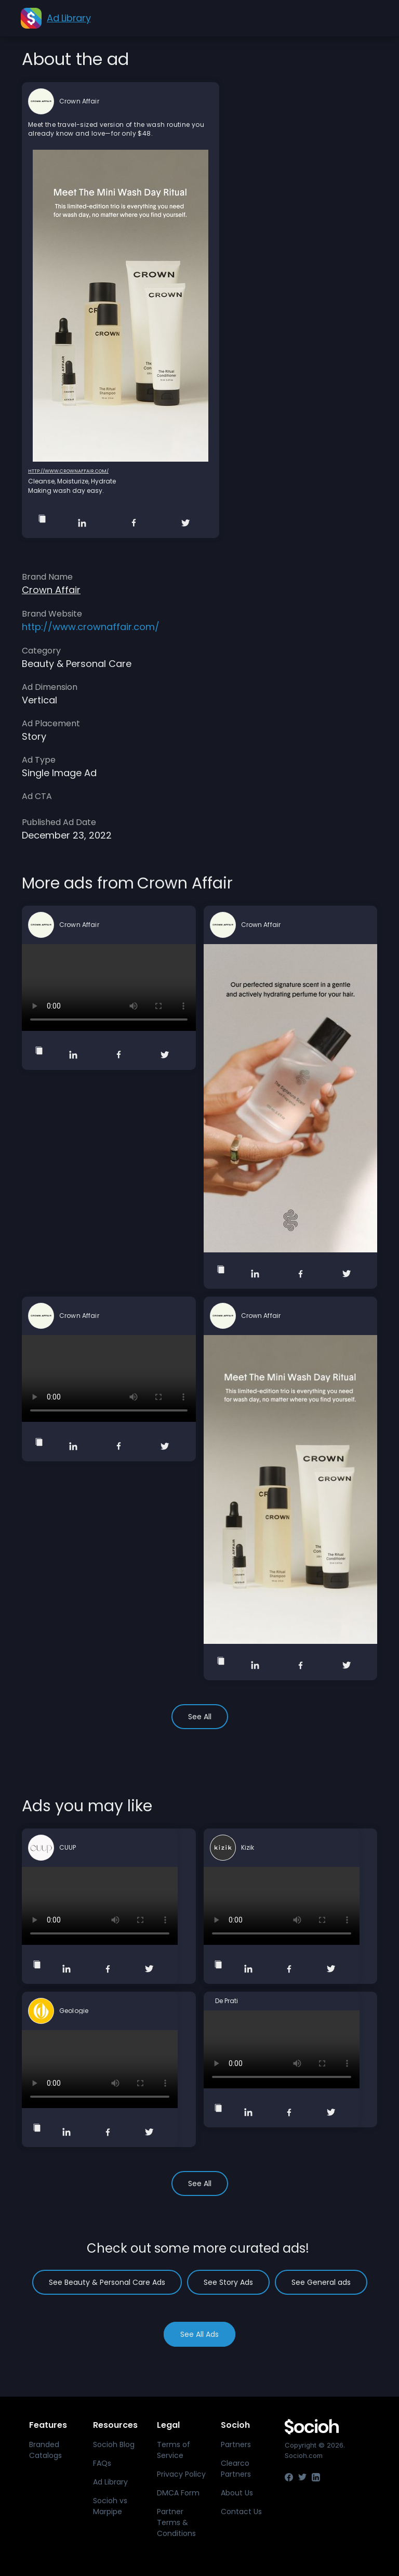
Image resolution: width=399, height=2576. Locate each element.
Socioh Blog (114, 2444)
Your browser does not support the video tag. (109, 987)
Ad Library (110, 2482)
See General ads (321, 2282)
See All (199, 1716)
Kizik (248, 1848)
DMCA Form (178, 2493)
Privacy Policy (181, 2474)
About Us (237, 2493)
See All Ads (199, 2334)
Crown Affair (79, 101)
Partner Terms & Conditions (176, 2522)
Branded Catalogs (45, 2450)
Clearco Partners (236, 2468)
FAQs (102, 2463)
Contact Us (241, 2511)
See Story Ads (228, 2282)
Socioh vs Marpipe (110, 2506)
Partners (236, 2444)
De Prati (226, 2001)
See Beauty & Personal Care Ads (107, 2282)
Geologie (73, 2011)
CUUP (67, 1848)
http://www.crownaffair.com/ (68, 471)
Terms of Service (173, 2450)
